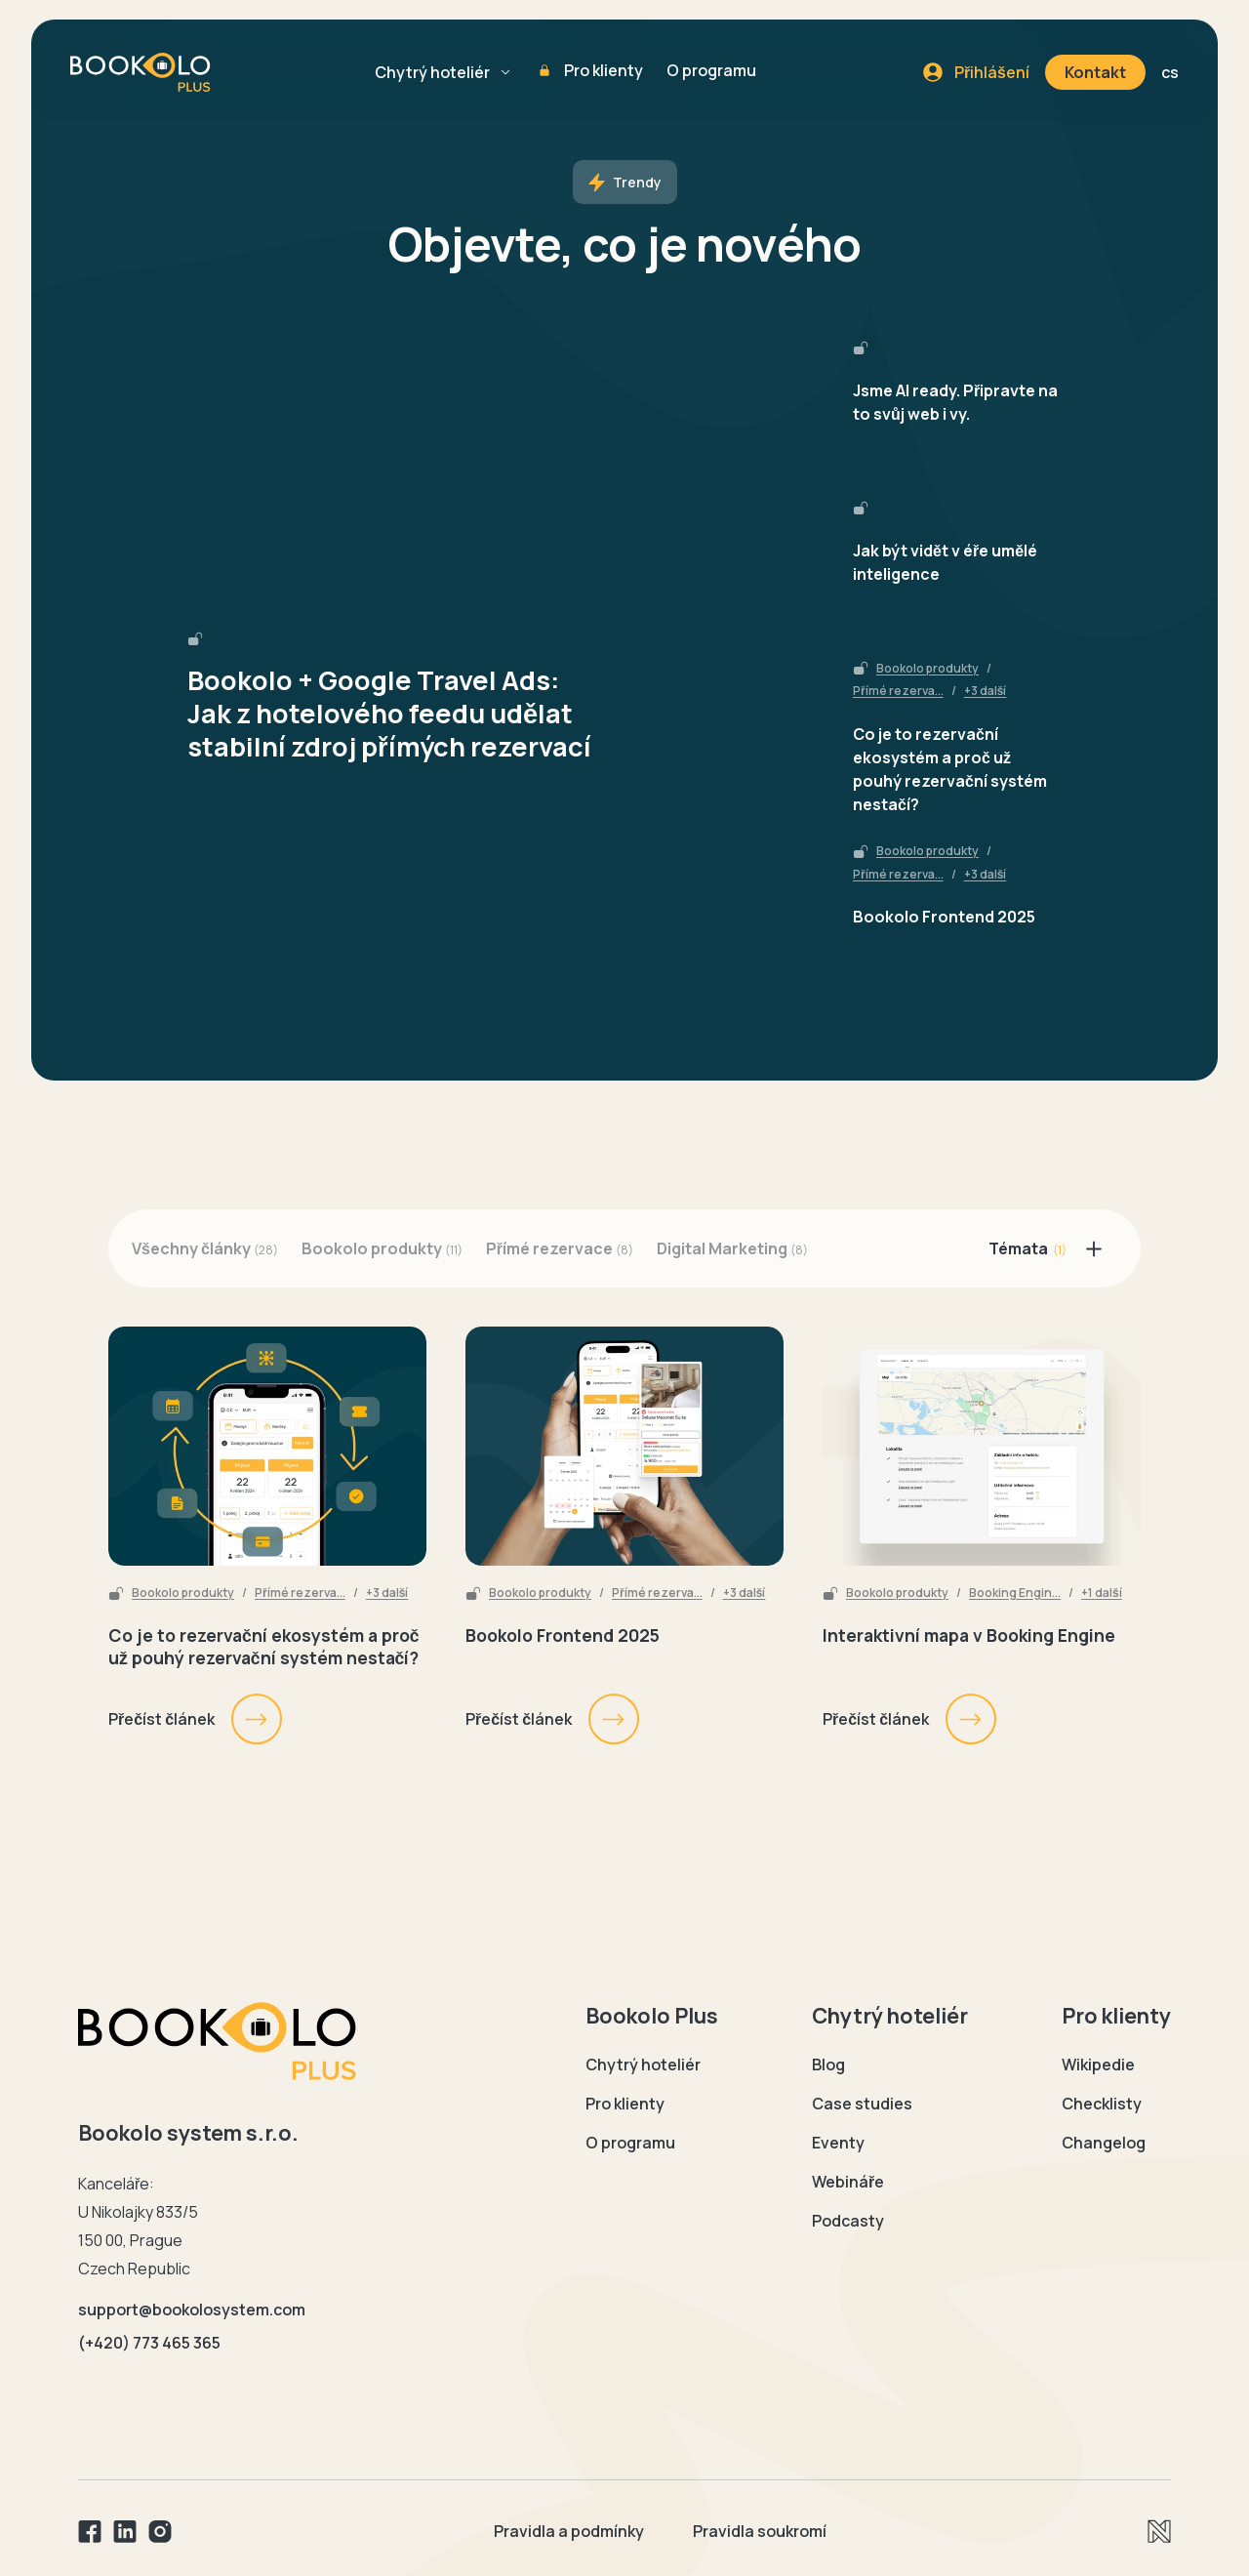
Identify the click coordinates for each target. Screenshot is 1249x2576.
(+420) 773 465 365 (149, 2342)
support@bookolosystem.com (191, 2309)
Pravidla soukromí (759, 2531)
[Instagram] (160, 2531)
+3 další (985, 691)
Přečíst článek (195, 1719)
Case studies (862, 2103)
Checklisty (1102, 2103)
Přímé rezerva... (898, 691)
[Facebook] (89, 2531)
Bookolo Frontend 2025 (944, 916)
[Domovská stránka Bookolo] (217, 2041)
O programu (711, 70)
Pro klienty (603, 70)
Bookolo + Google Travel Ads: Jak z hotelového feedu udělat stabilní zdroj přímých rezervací (389, 713)
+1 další (1101, 1593)
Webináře (848, 2181)
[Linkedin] (125, 2531)
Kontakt (1095, 72)
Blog (828, 2064)
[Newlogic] (1159, 2531)
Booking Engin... (1015, 1593)
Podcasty (848, 2220)
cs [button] (1170, 72)
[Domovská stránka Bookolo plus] (140, 72)
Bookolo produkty (927, 668)
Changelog (1104, 2142)
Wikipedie (1098, 2064)
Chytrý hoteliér (432, 72)
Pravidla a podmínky (569, 2531)
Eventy (838, 2142)
